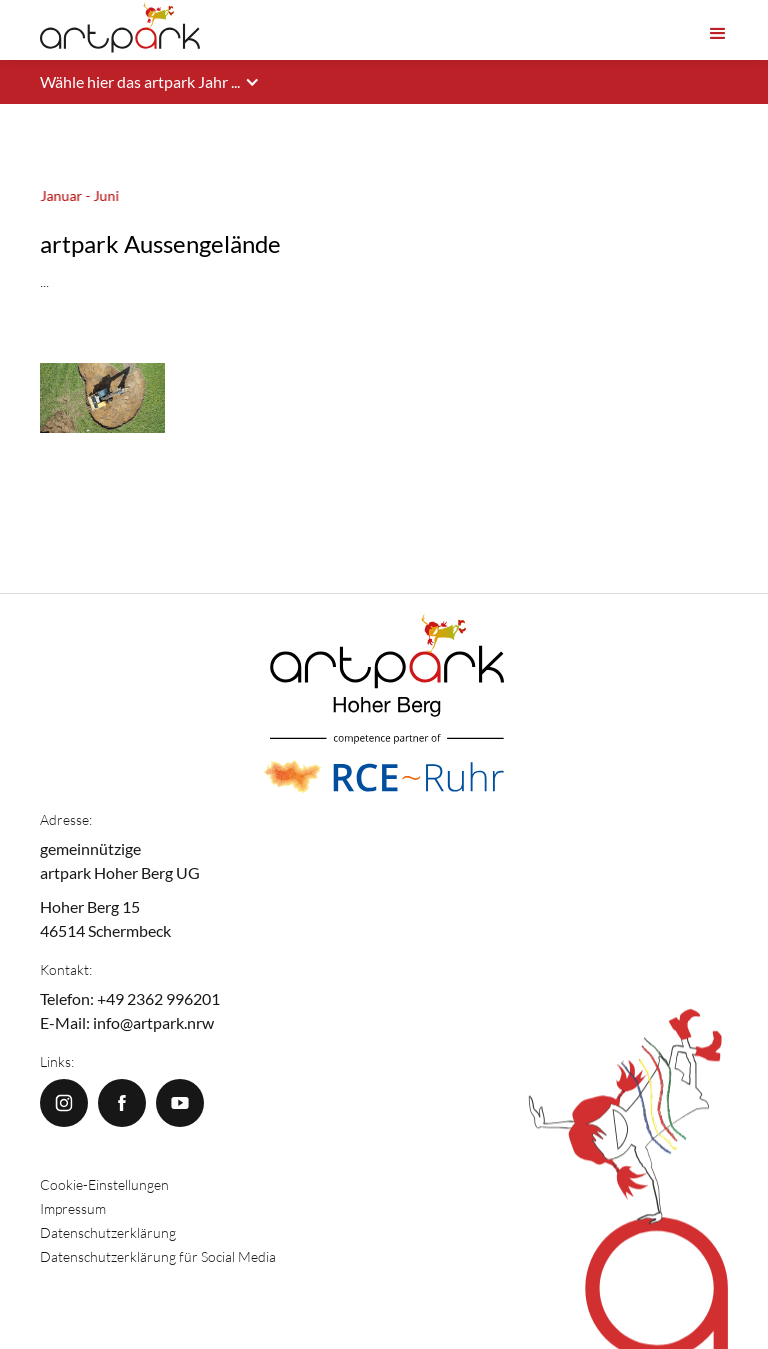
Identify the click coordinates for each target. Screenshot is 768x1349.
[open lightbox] (102, 335)
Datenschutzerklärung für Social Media (158, 1256)
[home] (120, 28)
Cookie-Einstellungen (104, 1184)
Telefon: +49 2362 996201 (130, 998)
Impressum (73, 1208)
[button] (718, 29)
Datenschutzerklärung (108, 1232)
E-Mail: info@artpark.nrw (127, 1022)
